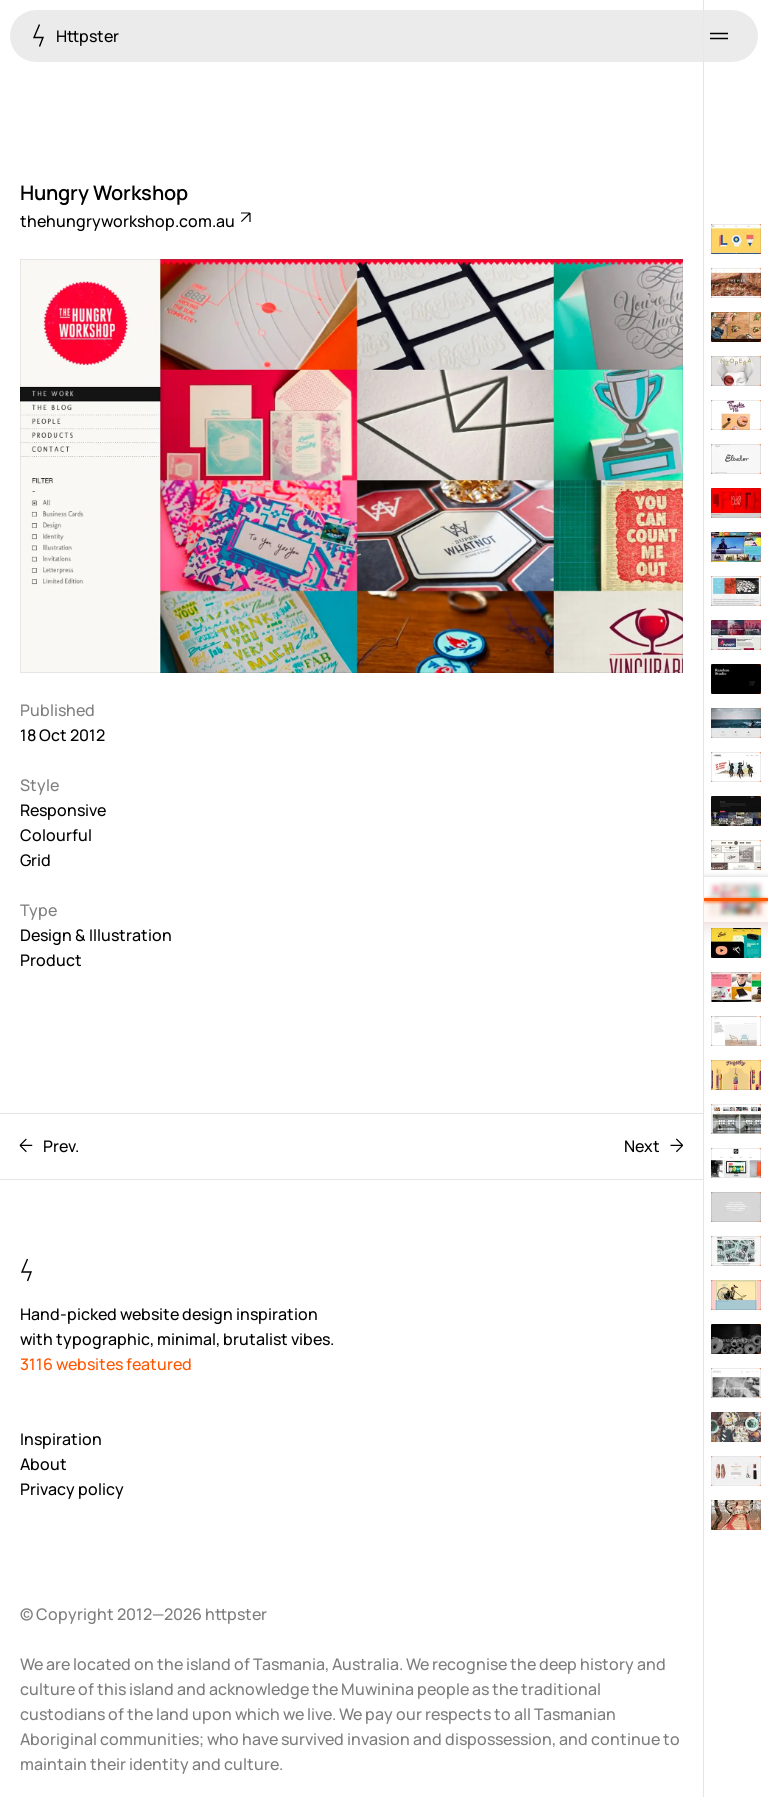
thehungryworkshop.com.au (134, 221)
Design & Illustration (96, 935)
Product (51, 960)
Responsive (63, 810)
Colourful (56, 835)
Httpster (75, 35)
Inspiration (61, 1439)
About (43, 1464)
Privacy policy (72, 1489)
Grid (35, 860)
